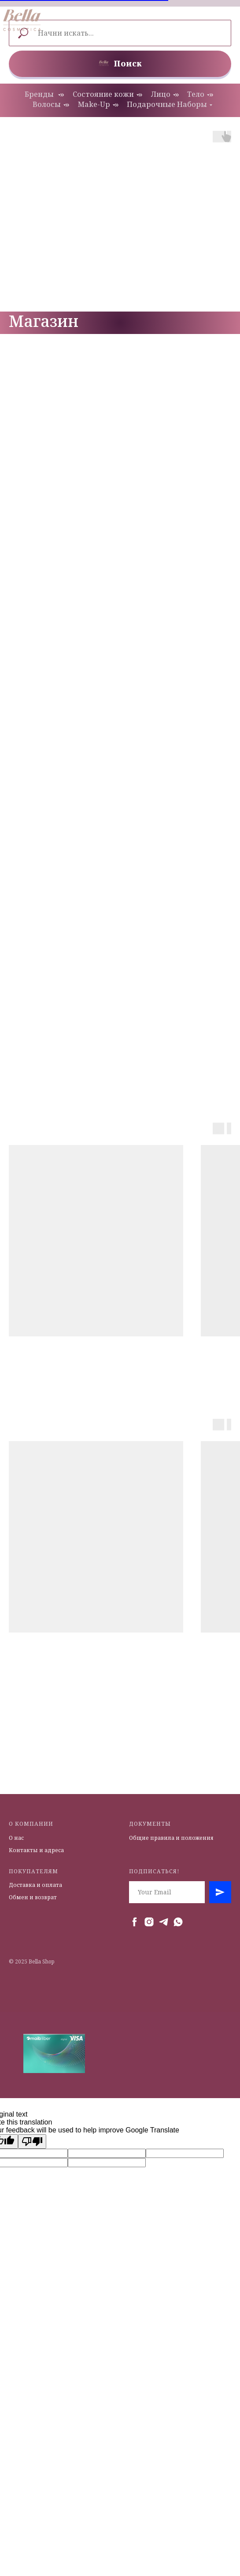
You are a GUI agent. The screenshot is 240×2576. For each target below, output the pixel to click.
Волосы (47, 104)
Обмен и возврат (33, 1897)
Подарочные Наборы (167, 104)
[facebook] (134, 1921)
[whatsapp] (178, 1921)
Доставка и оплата (35, 1885)
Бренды (40, 94)
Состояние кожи (103, 94)
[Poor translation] (32, 2141)
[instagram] (149, 1921)
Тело (195, 94)
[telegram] (163, 1921)
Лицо (160, 94)
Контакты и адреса (36, 1850)
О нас (16, 1838)
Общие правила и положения (171, 1838)
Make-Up (94, 104)
